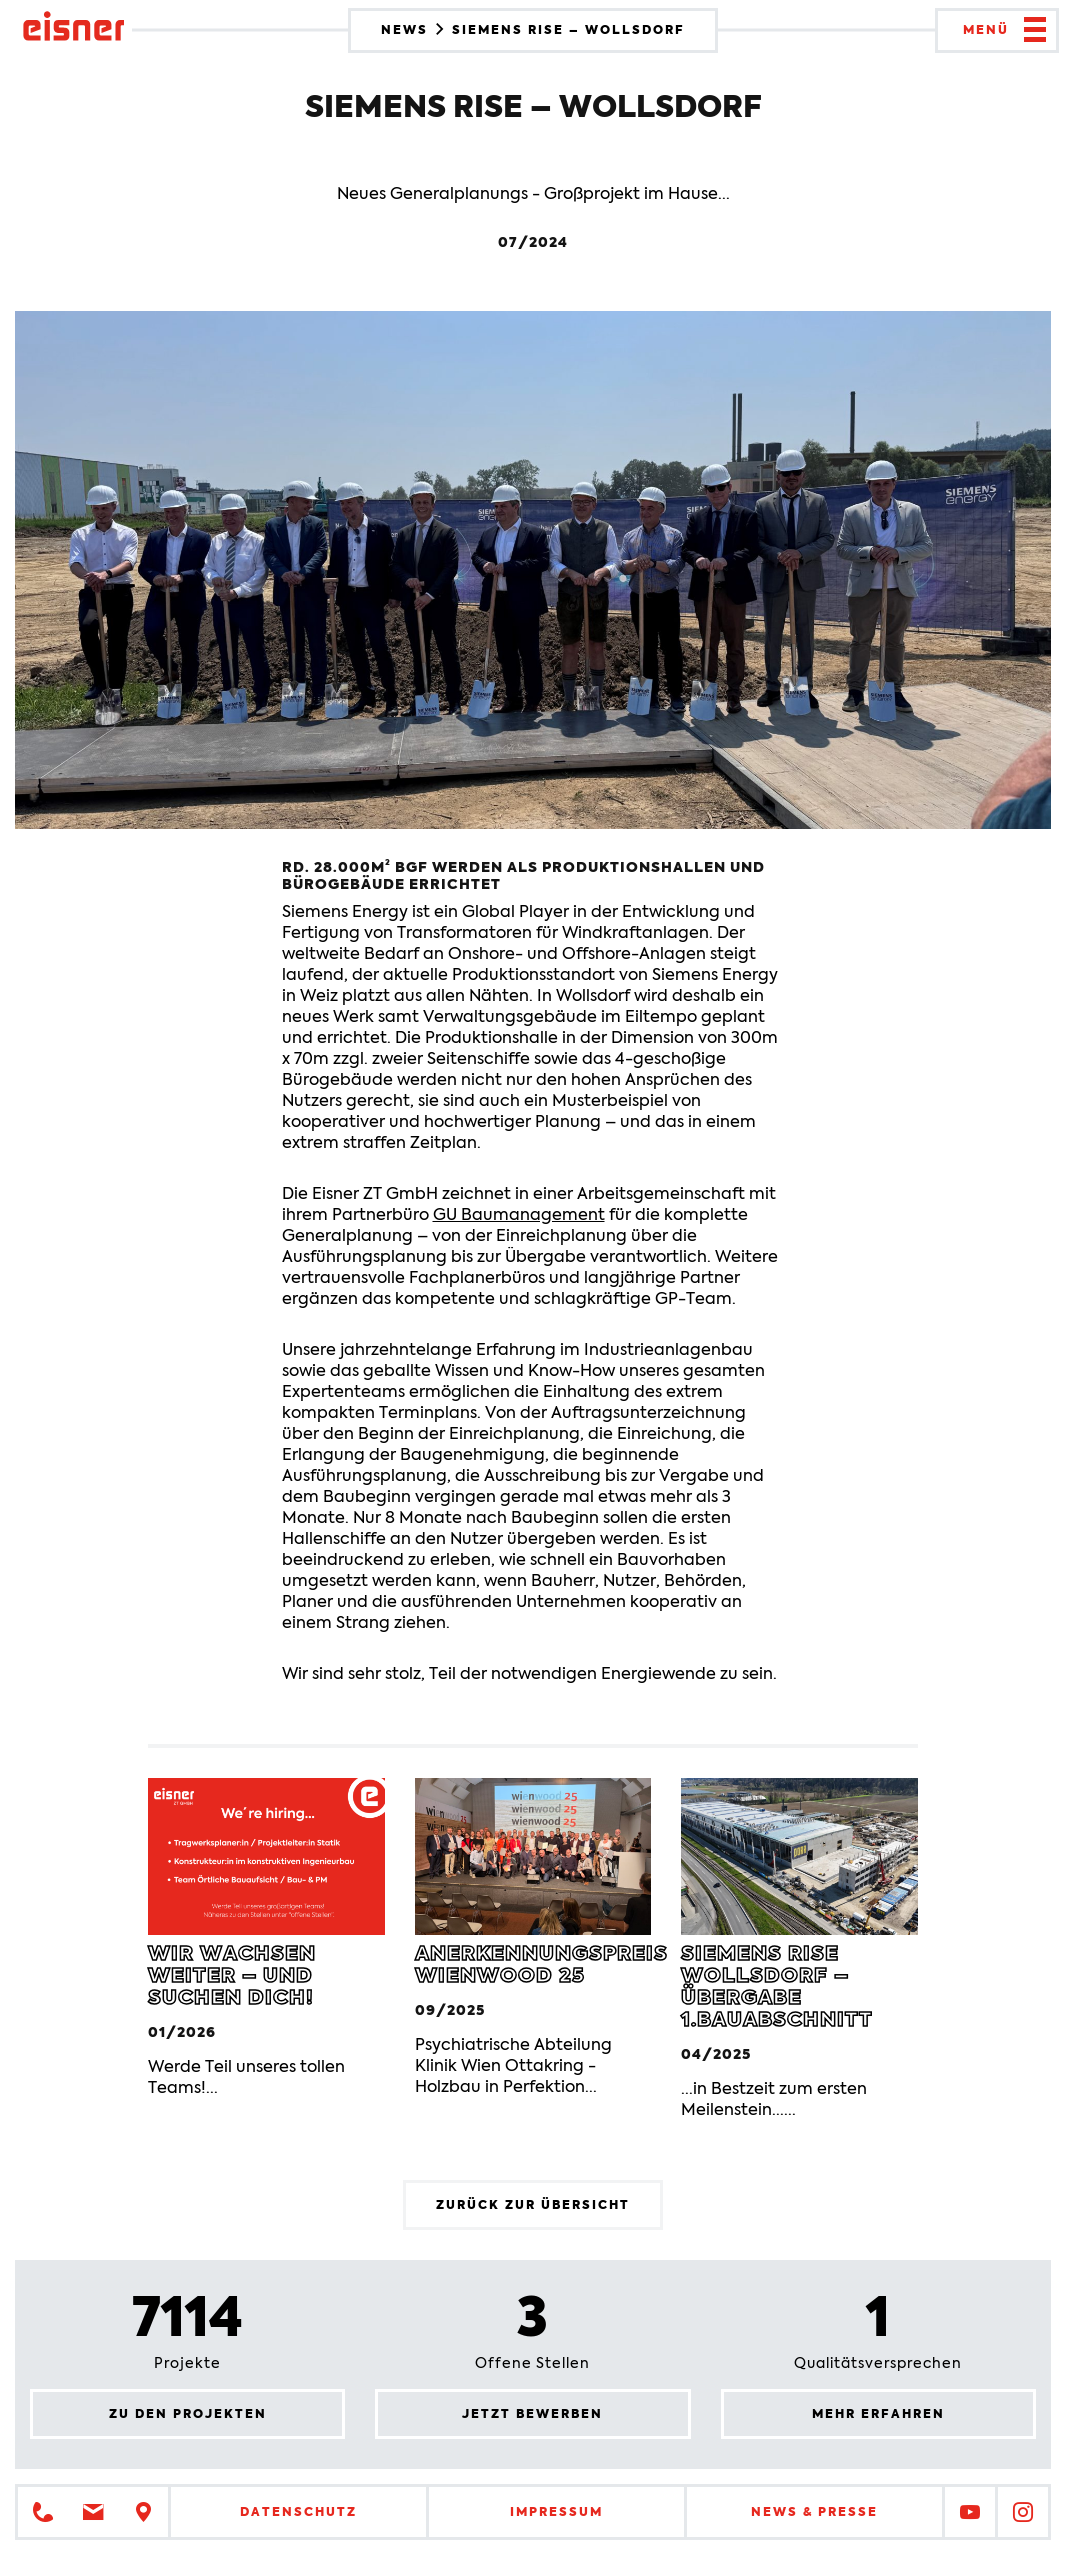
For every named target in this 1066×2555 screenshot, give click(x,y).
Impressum (556, 2512)
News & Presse (814, 2512)
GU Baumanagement (519, 1214)
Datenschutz (298, 2512)
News (407, 30)
